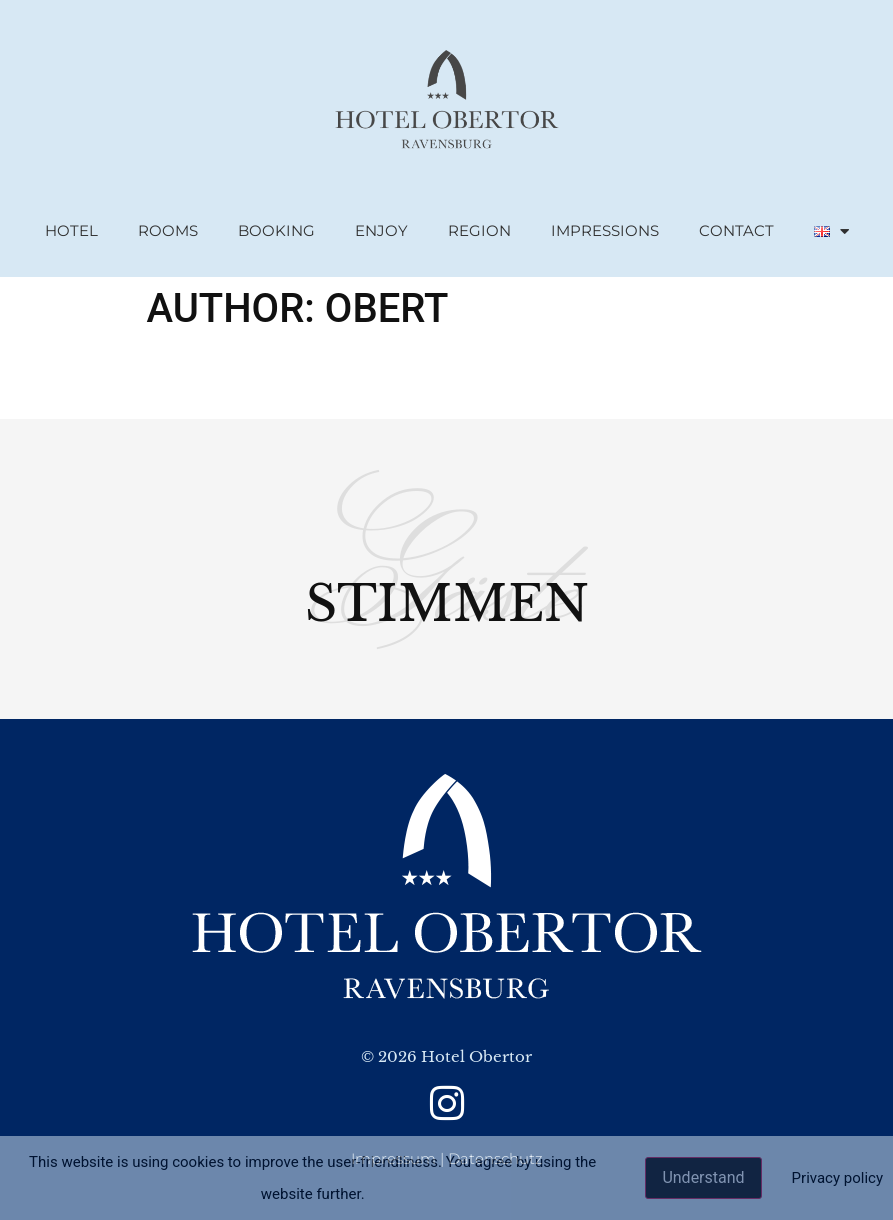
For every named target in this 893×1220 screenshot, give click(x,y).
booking (276, 230)
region (479, 230)
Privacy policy (837, 1178)
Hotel (71, 230)
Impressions (605, 230)
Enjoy (381, 230)
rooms (168, 230)
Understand (703, 1177)
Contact (736, 230)
